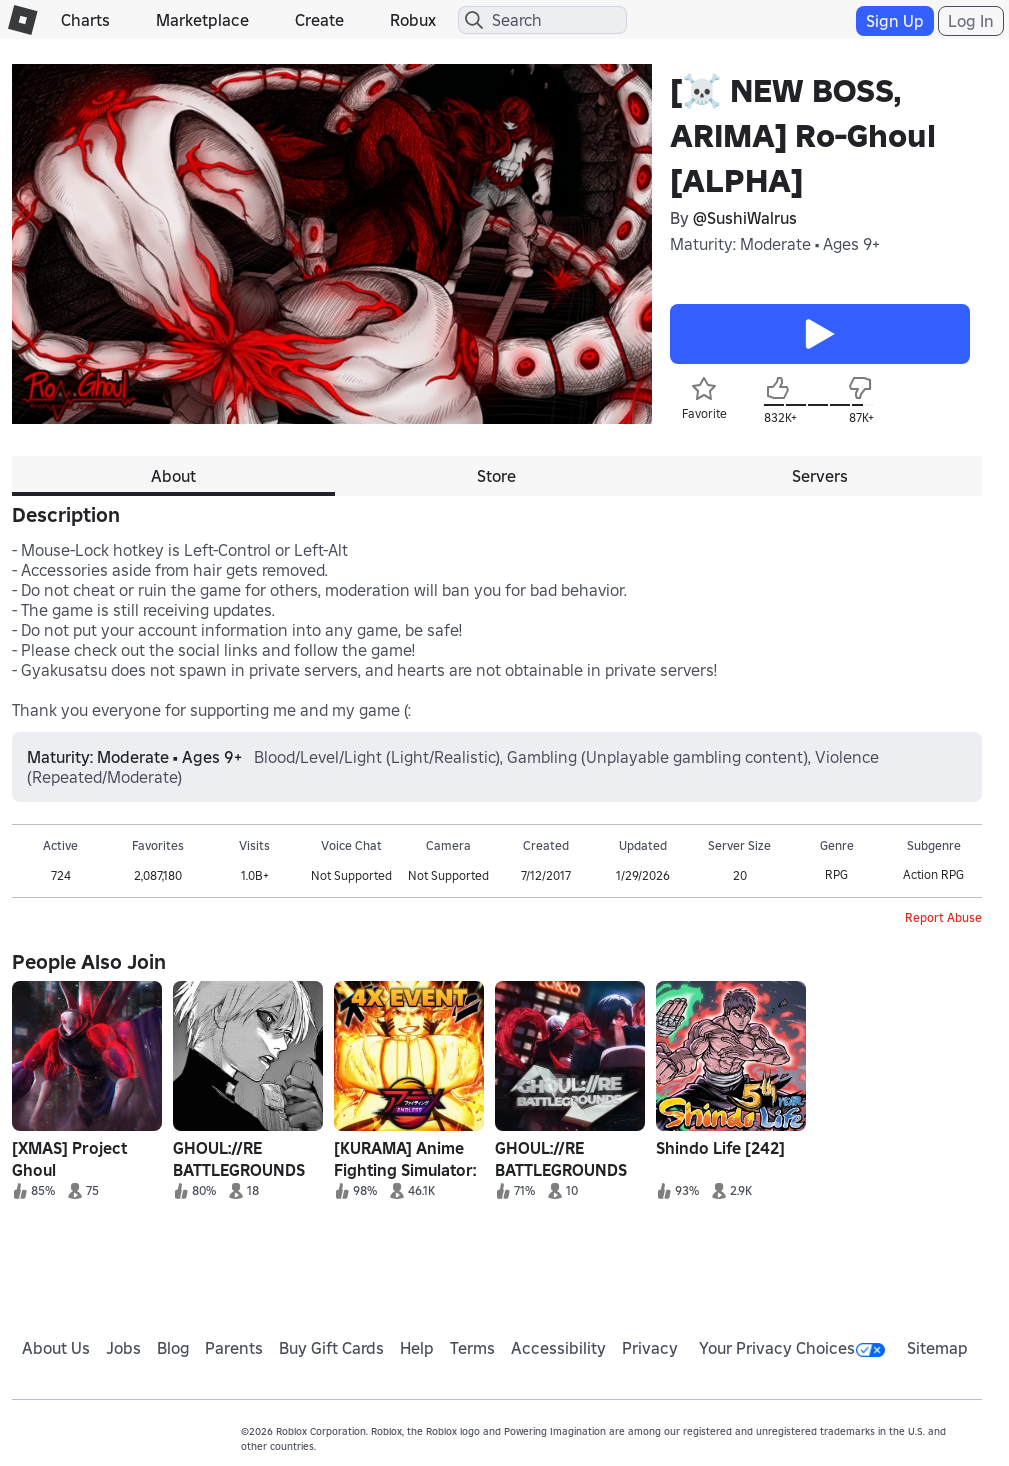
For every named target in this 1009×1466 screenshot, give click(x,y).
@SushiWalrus (745, 218)
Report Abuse (943, 917)
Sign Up (895, 21)
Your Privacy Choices (792, 1348)
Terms (472, 1348)
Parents (234, 1348)
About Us (56, 1348)
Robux (413, 20)
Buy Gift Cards (331, 1348)
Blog (173, 1348)
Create (319, 20)
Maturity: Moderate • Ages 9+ (775, 244)
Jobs (123, 1348)
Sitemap (937, 1348)
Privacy (650, 1348)
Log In (971, 21)
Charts (85, 20)
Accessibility (558, 1348)
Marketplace (202, 20)
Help (417, 1348)
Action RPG (933, 874)
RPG (836, 874)
